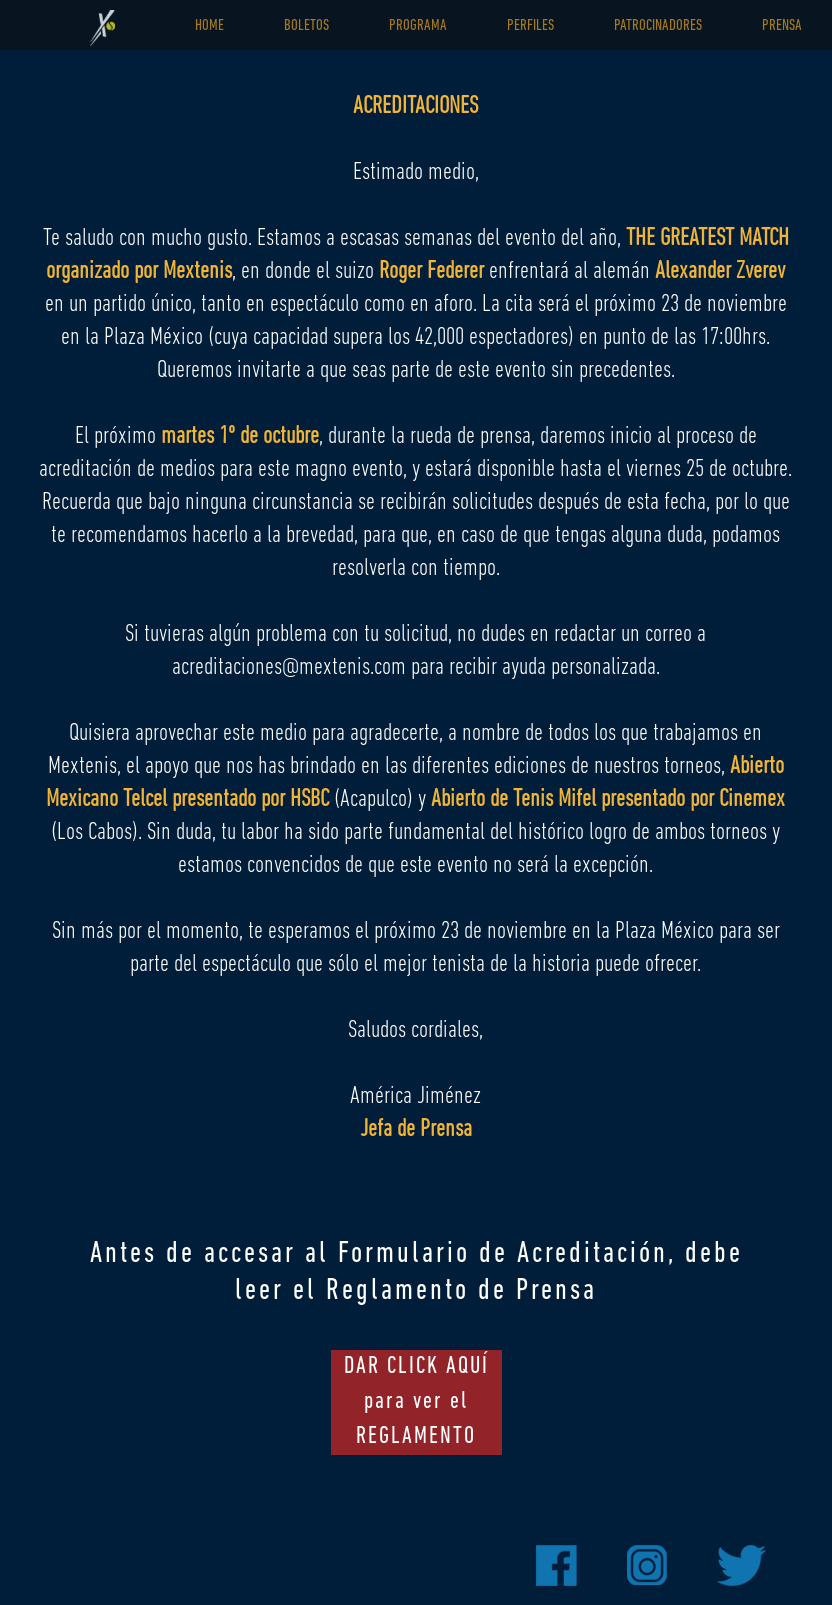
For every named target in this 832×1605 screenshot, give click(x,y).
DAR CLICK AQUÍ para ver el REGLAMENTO (416, 1402)
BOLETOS (306, 26)
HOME (209, 26)
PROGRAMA (418, 26)
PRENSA (782, 26)
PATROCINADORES (658, 26)
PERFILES (530, 26)
